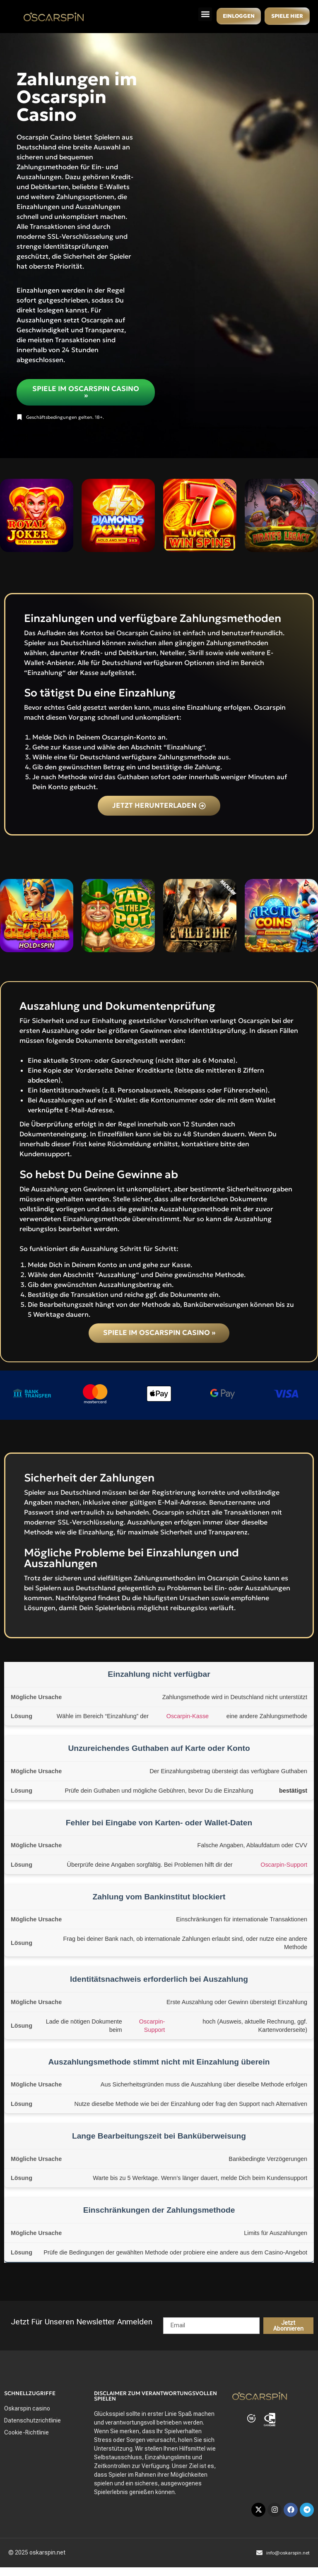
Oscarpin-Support (283, 1865)
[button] (203, 14)
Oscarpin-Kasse (187, 1717)
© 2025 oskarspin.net (36, 2553)
